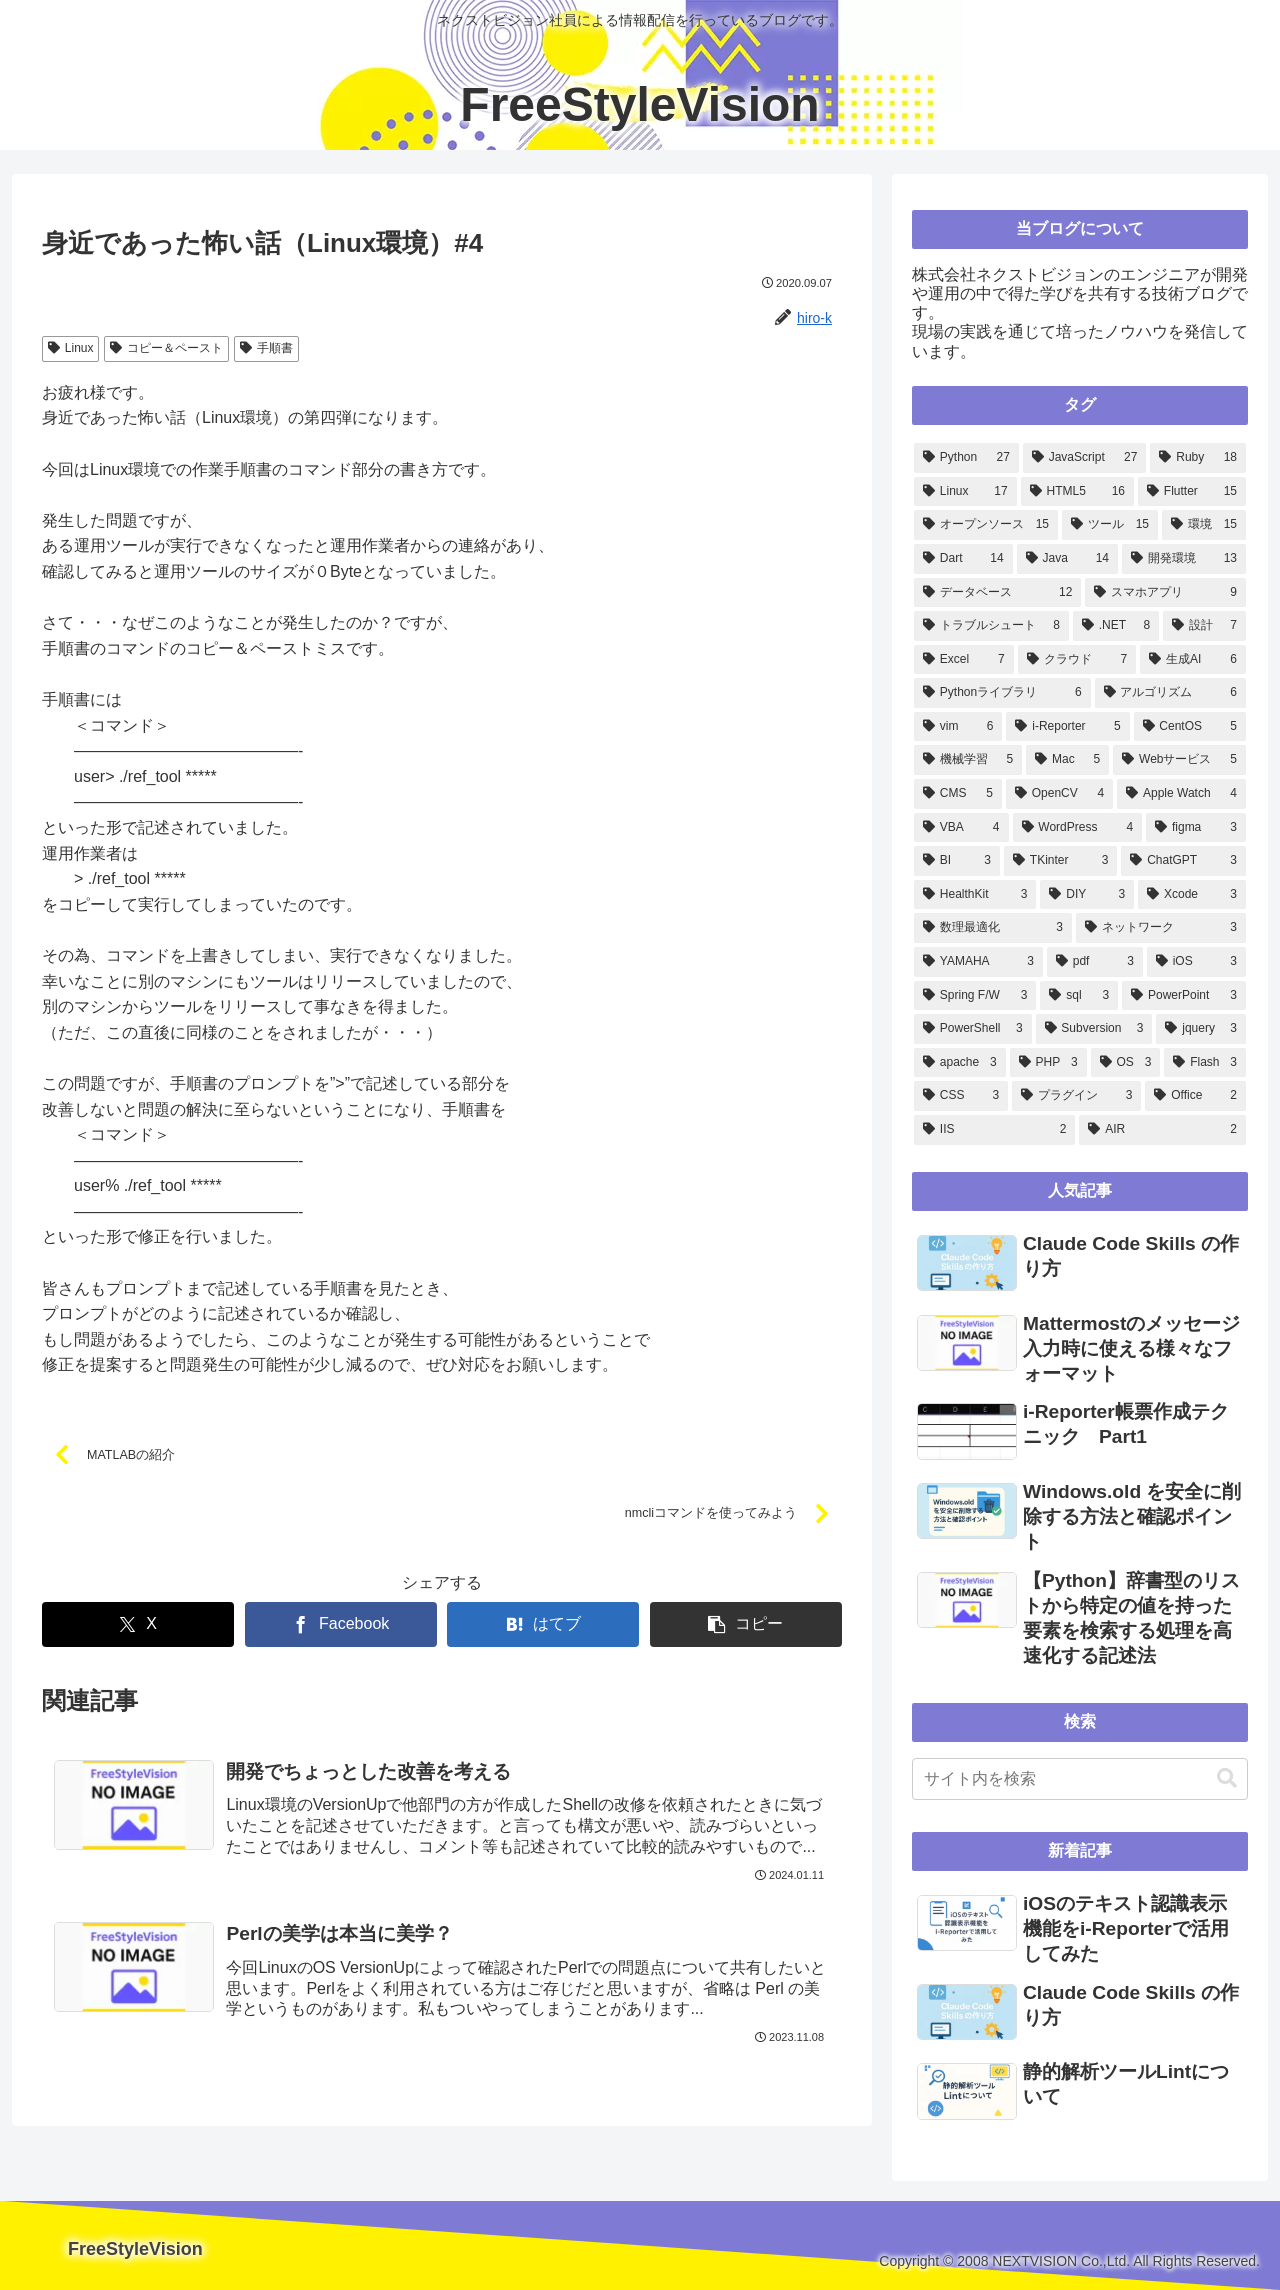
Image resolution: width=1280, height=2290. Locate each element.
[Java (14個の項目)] (1067, 559)
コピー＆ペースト (166, 348)
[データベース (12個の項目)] (997, 593)
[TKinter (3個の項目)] (1060, 861)
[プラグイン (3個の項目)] (1076, 1096)
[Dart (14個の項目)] (963, 559)
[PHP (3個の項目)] (1048, 1063)
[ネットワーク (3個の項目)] (1161, 928)
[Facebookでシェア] (341, 1625)
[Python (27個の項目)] (966, 458)
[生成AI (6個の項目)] (1193, 660)
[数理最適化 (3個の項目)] (993, 928)
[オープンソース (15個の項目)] (986, 525)
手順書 (266, 348)
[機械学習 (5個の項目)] (968, 760)
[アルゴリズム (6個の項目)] (1170, 693)
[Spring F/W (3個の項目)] (975, 996)
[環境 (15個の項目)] (1204, 525)
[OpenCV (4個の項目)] (1059, 794)
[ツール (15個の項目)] (1110, 525)
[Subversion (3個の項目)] (1094, 1029)
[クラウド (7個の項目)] (1077, 660)
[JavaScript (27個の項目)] (1085, 458)
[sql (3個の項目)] (1079, 996)
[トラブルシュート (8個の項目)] (991, 626)
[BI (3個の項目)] (957, 861)
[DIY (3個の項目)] (1087, 895)
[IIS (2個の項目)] (994, 1130)
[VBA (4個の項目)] (961, 828)
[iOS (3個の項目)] (1196, 962)
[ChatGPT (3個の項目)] (1183, 861)
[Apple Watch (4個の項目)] (1181, 794)
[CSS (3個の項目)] (961, 1096)
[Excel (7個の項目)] (964, 660)
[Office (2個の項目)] (1195, 1096)
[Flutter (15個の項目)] (1192, 492)
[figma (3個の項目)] (1196, 828)
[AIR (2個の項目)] (1162, 1130)
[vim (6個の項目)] (958, 727)
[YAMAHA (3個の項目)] (978, 962)
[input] (1080, 1779)
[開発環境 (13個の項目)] (1184, 559)
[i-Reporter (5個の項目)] (1067, 727)
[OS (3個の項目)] (1126, 1063)
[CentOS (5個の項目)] (1190, 727)
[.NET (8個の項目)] (1116, 626)
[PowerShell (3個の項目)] (973, 1029)
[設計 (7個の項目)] (1204, 626)
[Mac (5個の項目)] (1067, 760)
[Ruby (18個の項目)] (1198, 458)
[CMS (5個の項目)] (958, 794)
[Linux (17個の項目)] (965, 492)
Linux (70, 348)
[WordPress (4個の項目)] (1078, 828)
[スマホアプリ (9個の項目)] (1165, 593)
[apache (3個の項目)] (960, 1063)
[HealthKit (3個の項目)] (975, 895)
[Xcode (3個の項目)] (1192, 895)
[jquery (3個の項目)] (1201, 1029)
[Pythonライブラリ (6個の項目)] (1002, 693)
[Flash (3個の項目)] (1205, 1063)
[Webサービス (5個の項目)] (1179, 760)
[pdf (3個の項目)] (1095, 962)
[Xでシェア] (138, 1625)
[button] (746, 1625)
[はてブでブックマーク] (543, 1625)
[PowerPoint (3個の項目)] (1184, 996)
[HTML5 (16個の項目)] (1077, 492)
